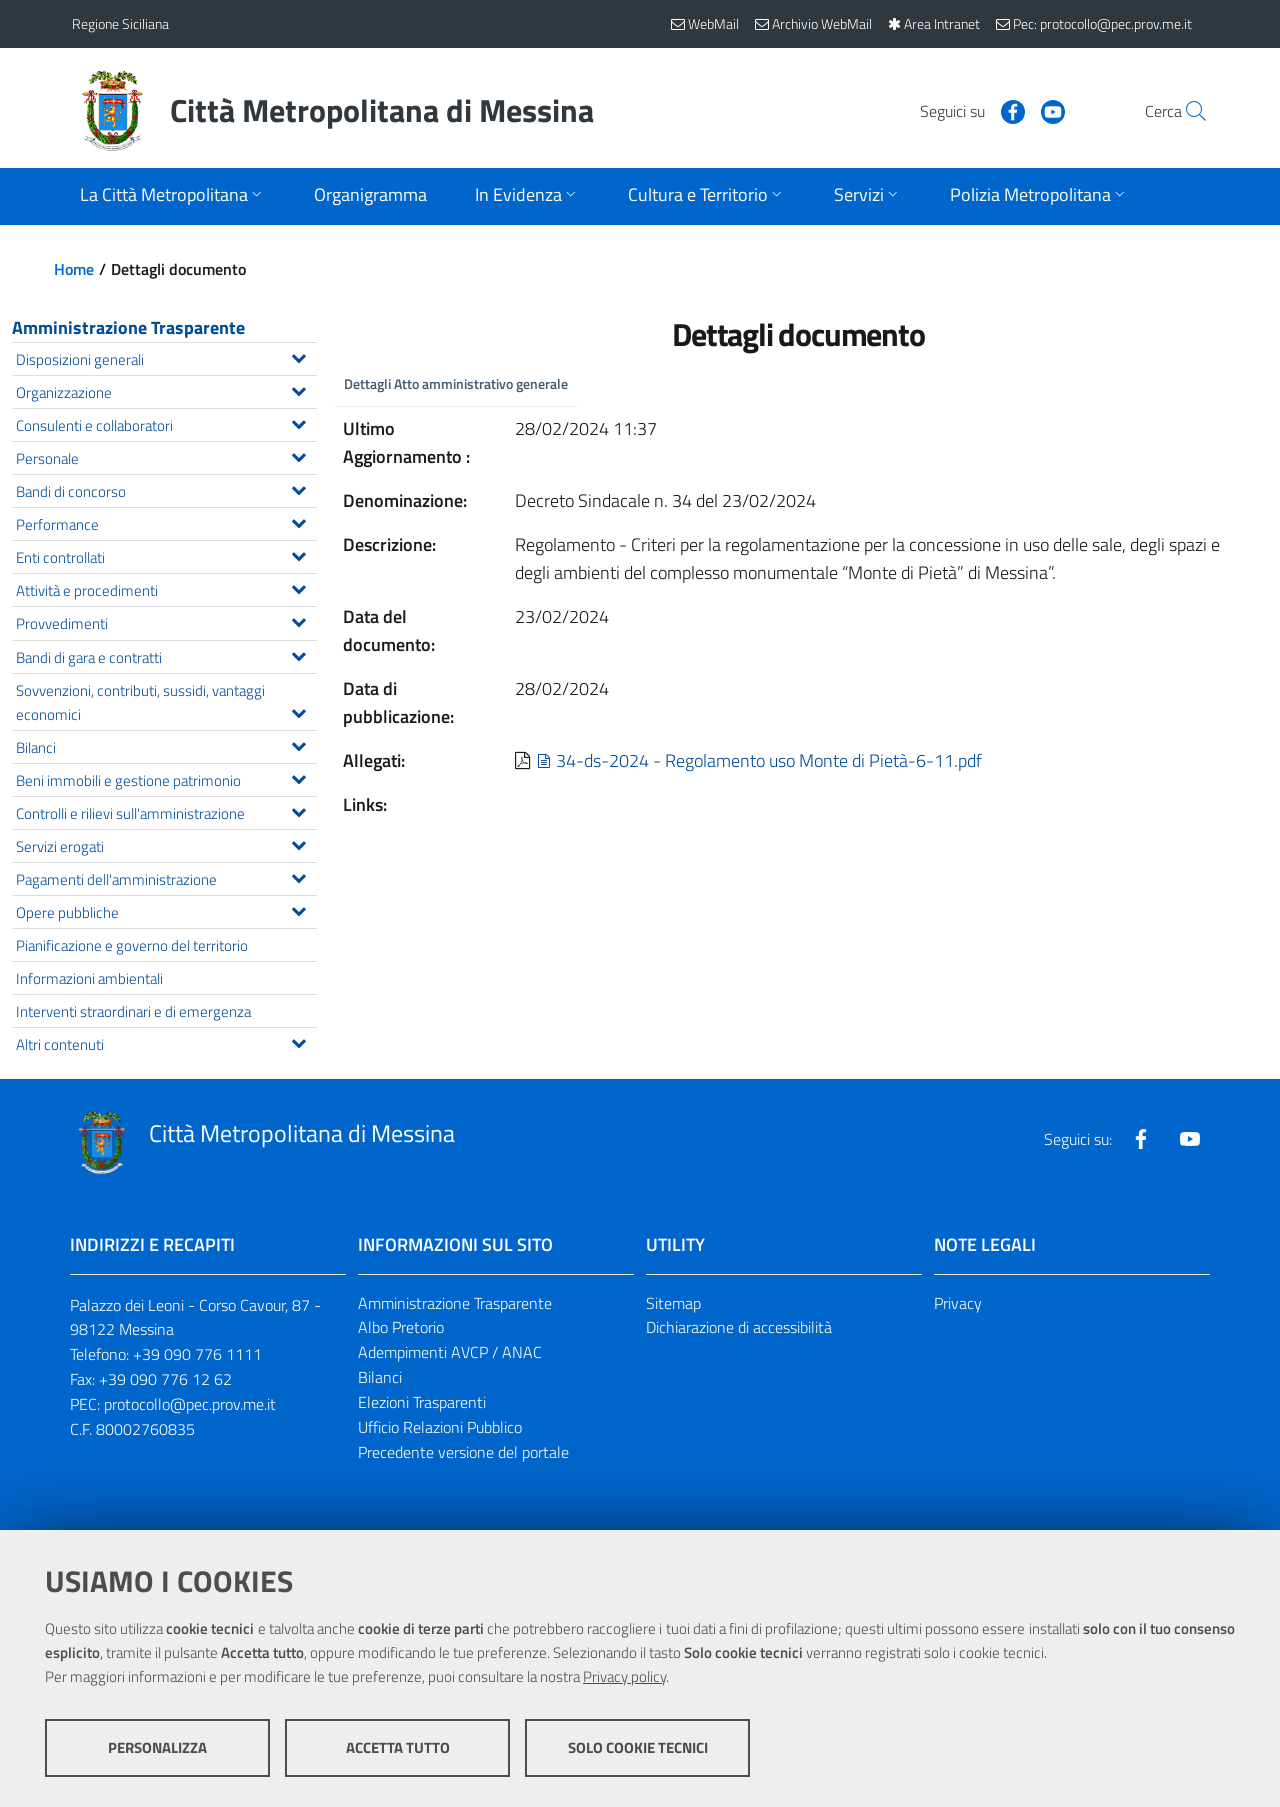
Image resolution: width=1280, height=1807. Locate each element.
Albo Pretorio (401, 1327)
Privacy (958, 1303)
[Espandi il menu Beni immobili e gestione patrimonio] (298, 777)
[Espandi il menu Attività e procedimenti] (298, 587)
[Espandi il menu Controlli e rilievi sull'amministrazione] (298, 810)
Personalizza (157, 1747)
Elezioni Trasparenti (422, 1402)
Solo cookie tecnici (638, 1747)
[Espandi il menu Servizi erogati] (298, 843)
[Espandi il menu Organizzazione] (298, 389)
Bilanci (380, 1377)
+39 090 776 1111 (197, 1354)
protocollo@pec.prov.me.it (190, 1404)
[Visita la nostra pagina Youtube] (1007, 110)
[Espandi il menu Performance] (298, 521)
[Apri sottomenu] (173, 196)
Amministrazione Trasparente (128, 327)
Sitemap (673, 1303)
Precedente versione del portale (463, 1452)
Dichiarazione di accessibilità (739, 1327)
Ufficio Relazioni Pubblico (440, 1427)
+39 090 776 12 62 (165, 1379)
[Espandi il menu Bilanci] (298, 744)
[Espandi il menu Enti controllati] (298, 554)
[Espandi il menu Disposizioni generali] (298, 356)
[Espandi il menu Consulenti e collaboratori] (298, 422)
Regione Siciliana (120, 23)
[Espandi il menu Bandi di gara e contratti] (298, 654)
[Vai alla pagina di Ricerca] (1184, 111)
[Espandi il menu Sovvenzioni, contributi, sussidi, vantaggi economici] (298, 711)
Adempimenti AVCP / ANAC (450, 1352)
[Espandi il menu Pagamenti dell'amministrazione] (298, 876)
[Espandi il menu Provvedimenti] (298, 620)
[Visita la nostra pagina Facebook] (967, 110)
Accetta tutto (398, 1747)
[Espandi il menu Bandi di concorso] (298, 488)
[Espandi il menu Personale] (298, 455)
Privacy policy (624, 1676)
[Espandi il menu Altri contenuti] (298, 1041)
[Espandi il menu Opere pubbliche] (298, 909)
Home (74, 269)
